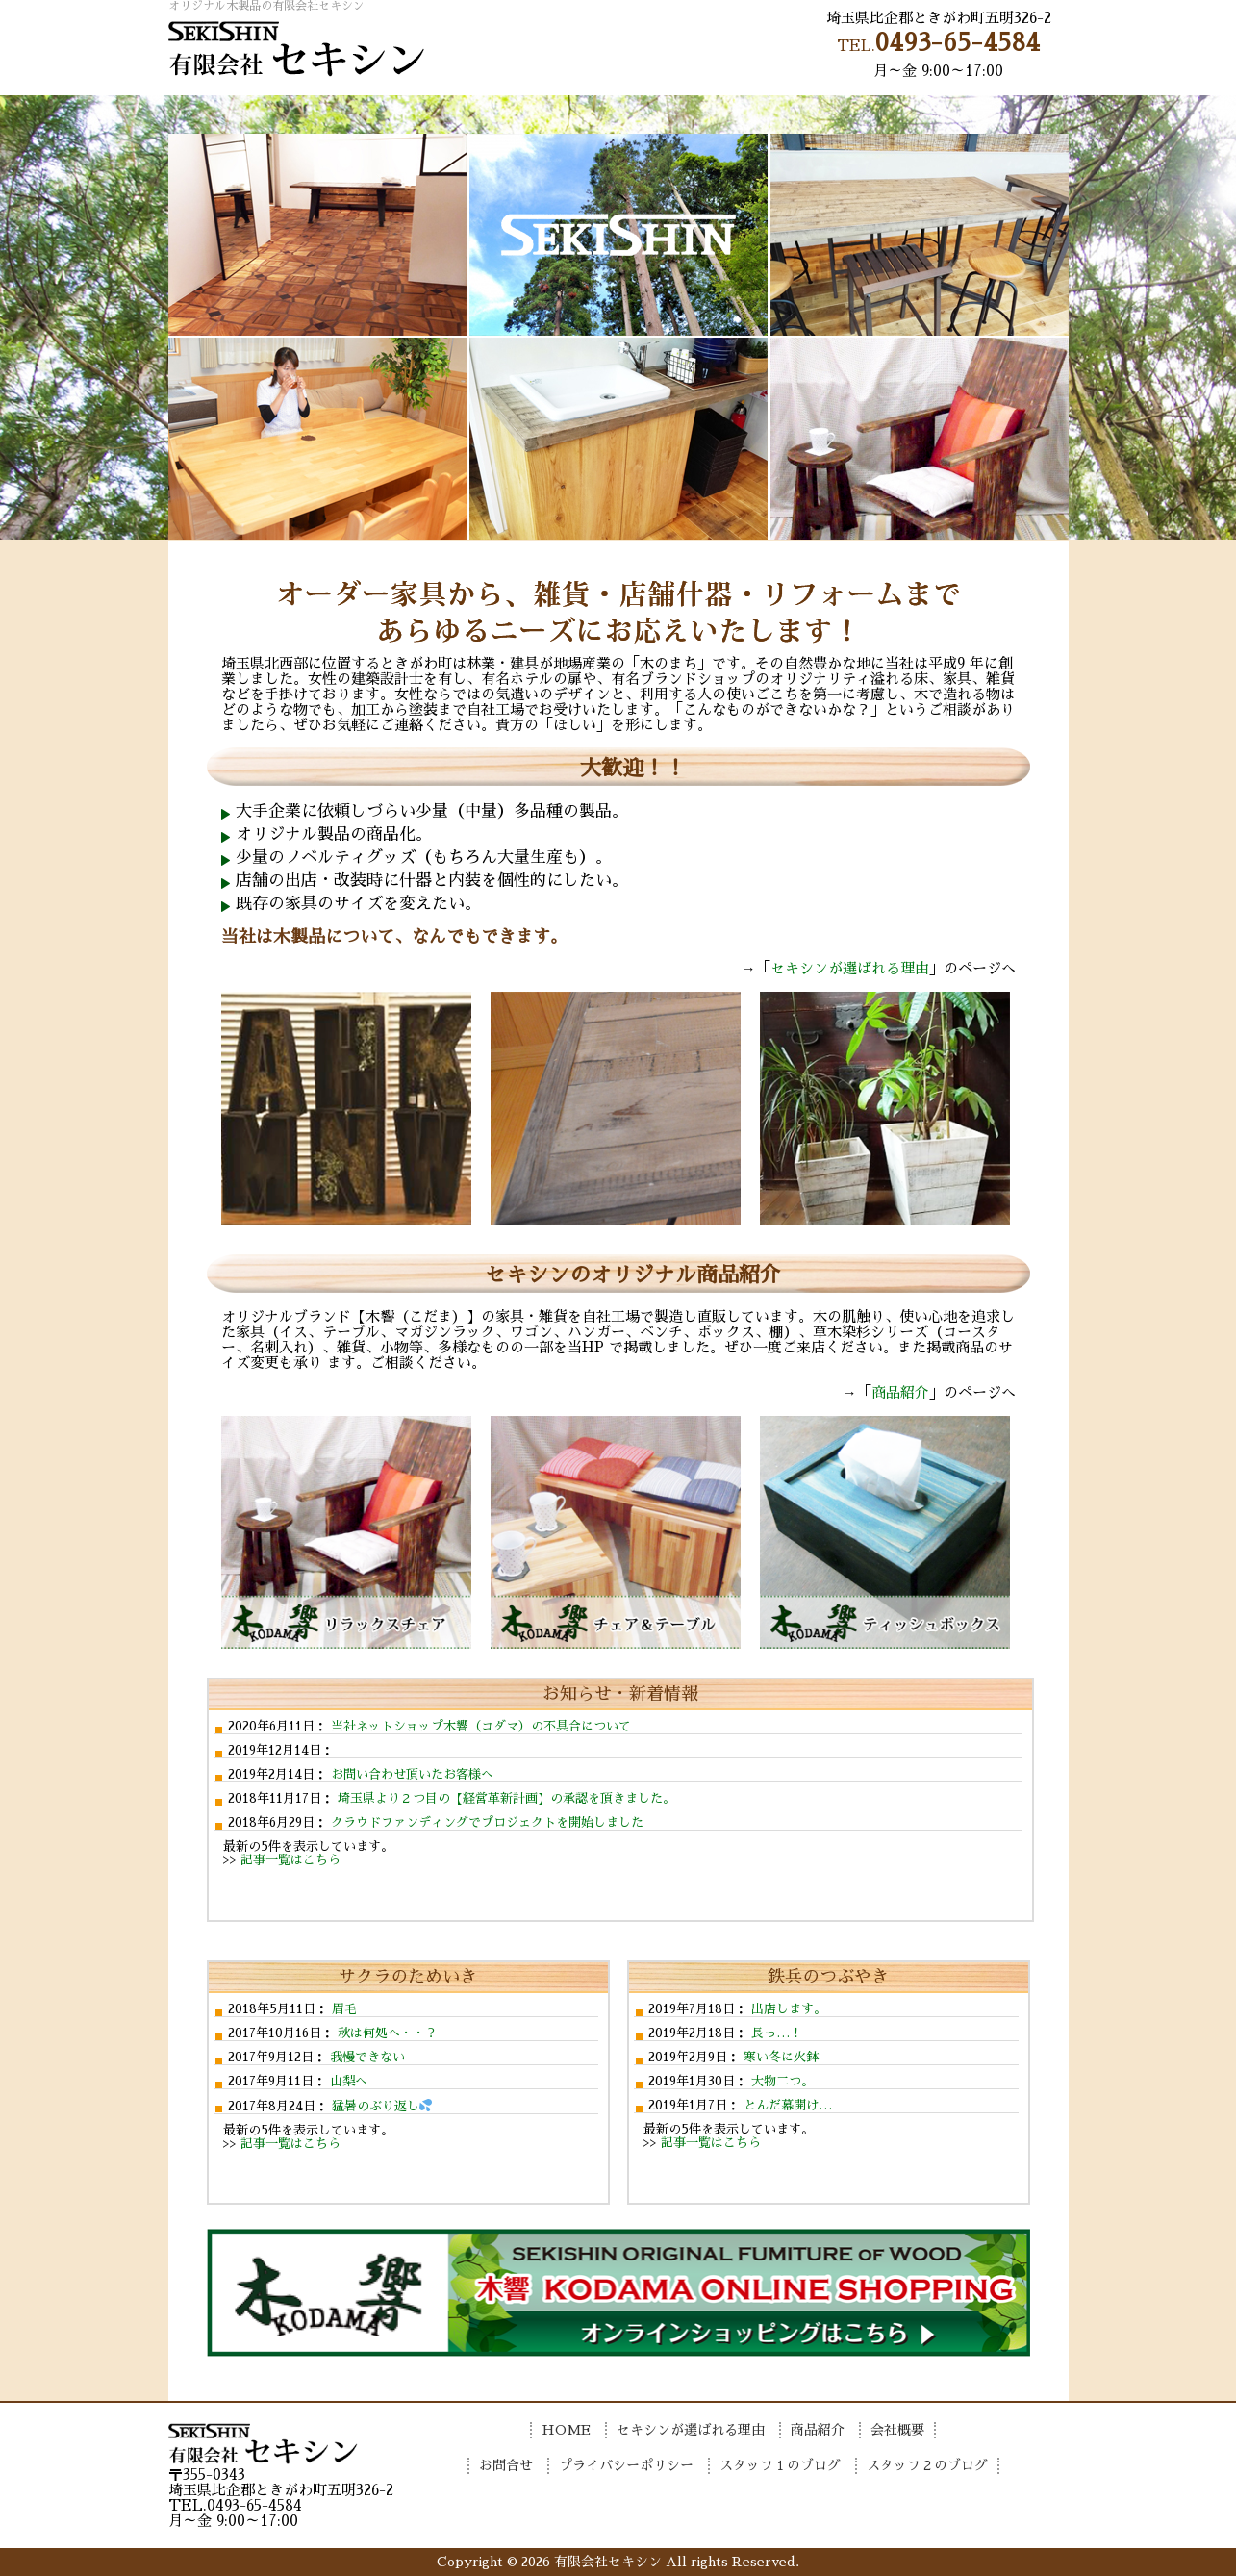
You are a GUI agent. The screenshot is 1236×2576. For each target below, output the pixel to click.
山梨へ (346, 2081)
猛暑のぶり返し (380, 2106)
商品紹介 (693, 114)
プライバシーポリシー (626, 2465)
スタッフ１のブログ (780, 2465)
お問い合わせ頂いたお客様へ (410, 1774)
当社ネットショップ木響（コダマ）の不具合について (479, 1726)
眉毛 (342, 2009)
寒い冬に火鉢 (779, 2057)
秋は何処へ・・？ (386, 2033)
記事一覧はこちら (290, 1860)
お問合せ (994, 114)
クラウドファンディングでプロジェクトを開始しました (485, 1822)
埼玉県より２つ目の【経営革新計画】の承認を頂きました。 (504, 1798)
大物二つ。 (780, 2081)
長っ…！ (774, 2033)
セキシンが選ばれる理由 (468, 114)
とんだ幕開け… (786, 2105)
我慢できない (365, 2057)
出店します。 (786, 2009)
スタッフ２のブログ (927, 2465)
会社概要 (844, 114)
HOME (243, 114)
